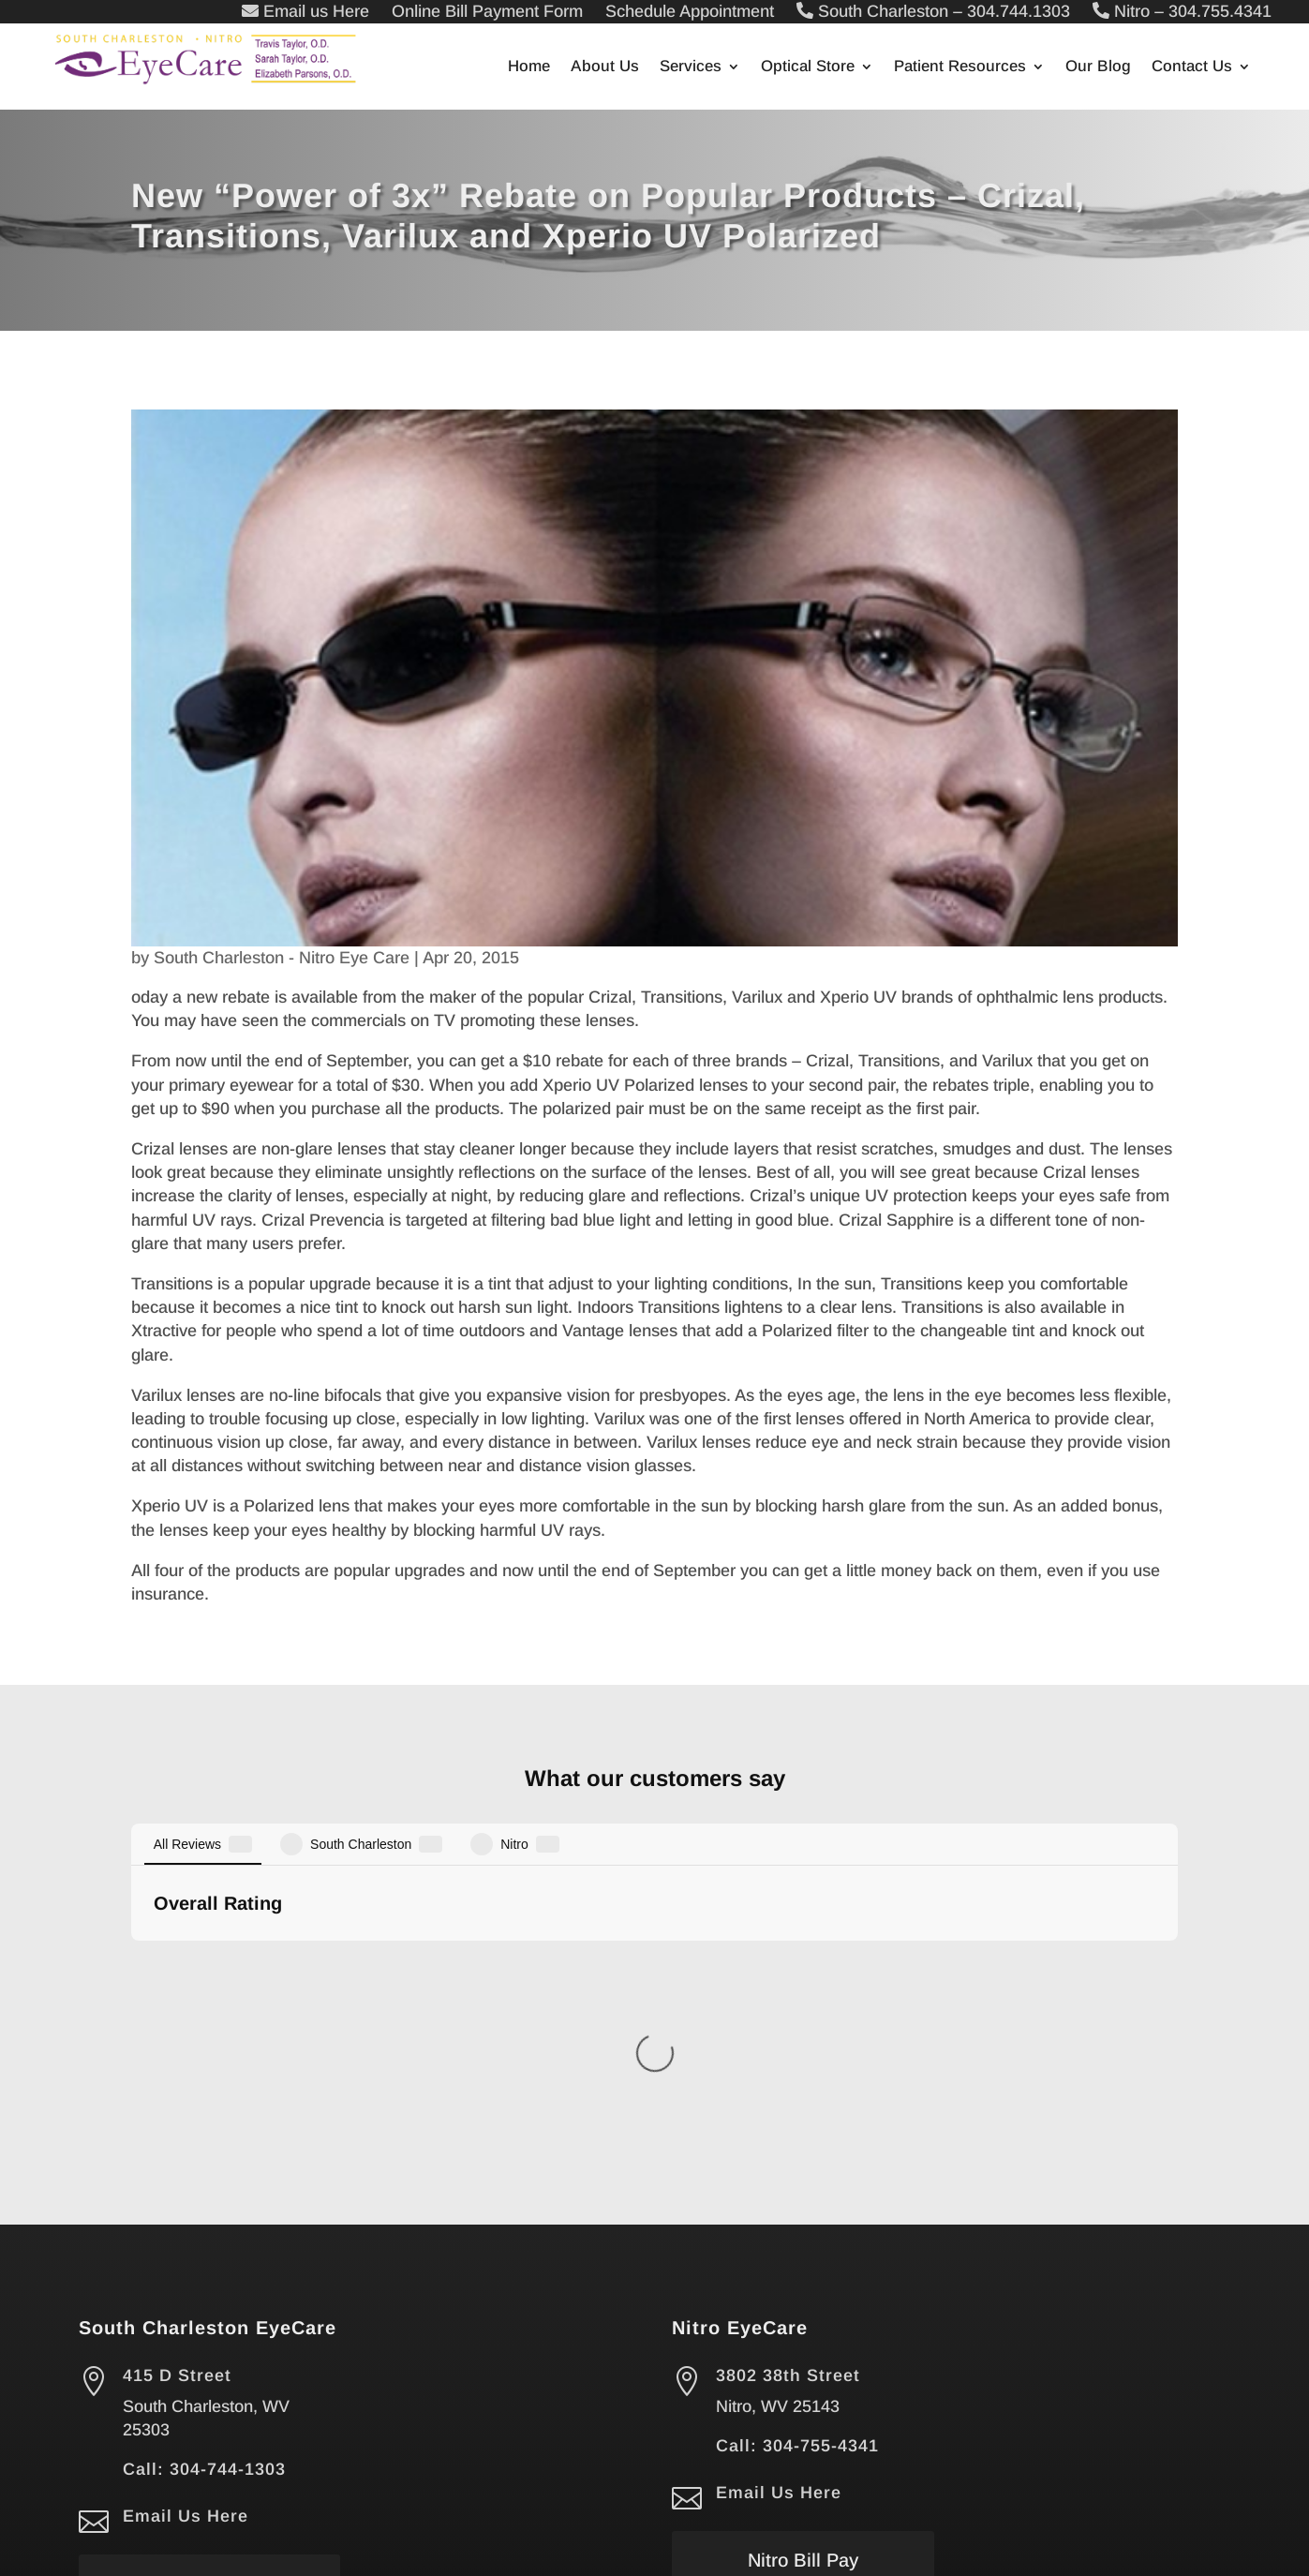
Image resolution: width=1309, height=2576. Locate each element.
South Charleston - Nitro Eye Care (281, 957)
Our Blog (1098, 67)
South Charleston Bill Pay (210, 2217)
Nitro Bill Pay (803, 2177)
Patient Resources (960, 67)
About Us (605, 67)
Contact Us (1192, 67)
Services (690, 67)
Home (529, 67)
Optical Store (808, 67)
